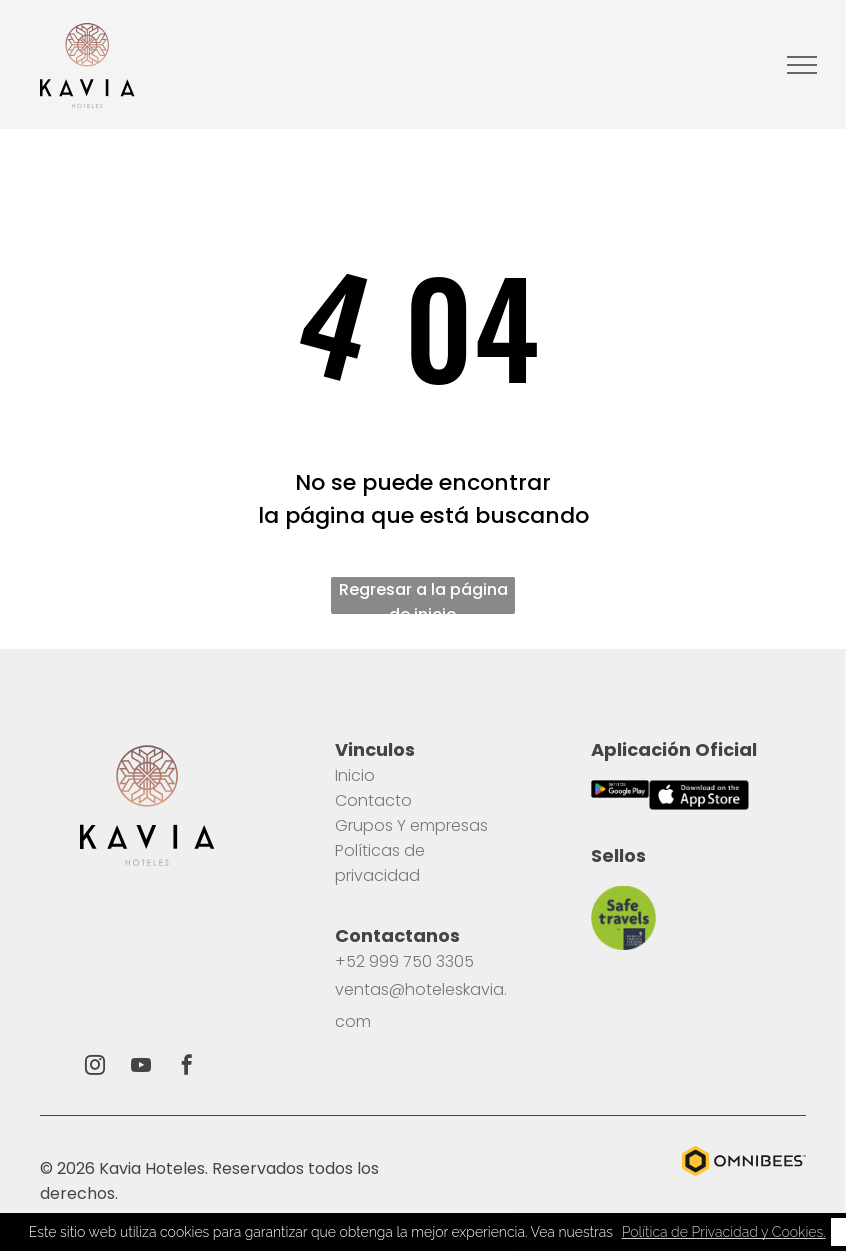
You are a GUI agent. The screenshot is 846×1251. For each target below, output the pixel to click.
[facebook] (187, 1067)
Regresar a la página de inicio (423, 596)
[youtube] (141, 1067)
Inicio (355, 775)
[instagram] (95, 1067)
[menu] (802, 65)
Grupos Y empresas (411, 825)
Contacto (373, 800)
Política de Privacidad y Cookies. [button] (724, 1232)
